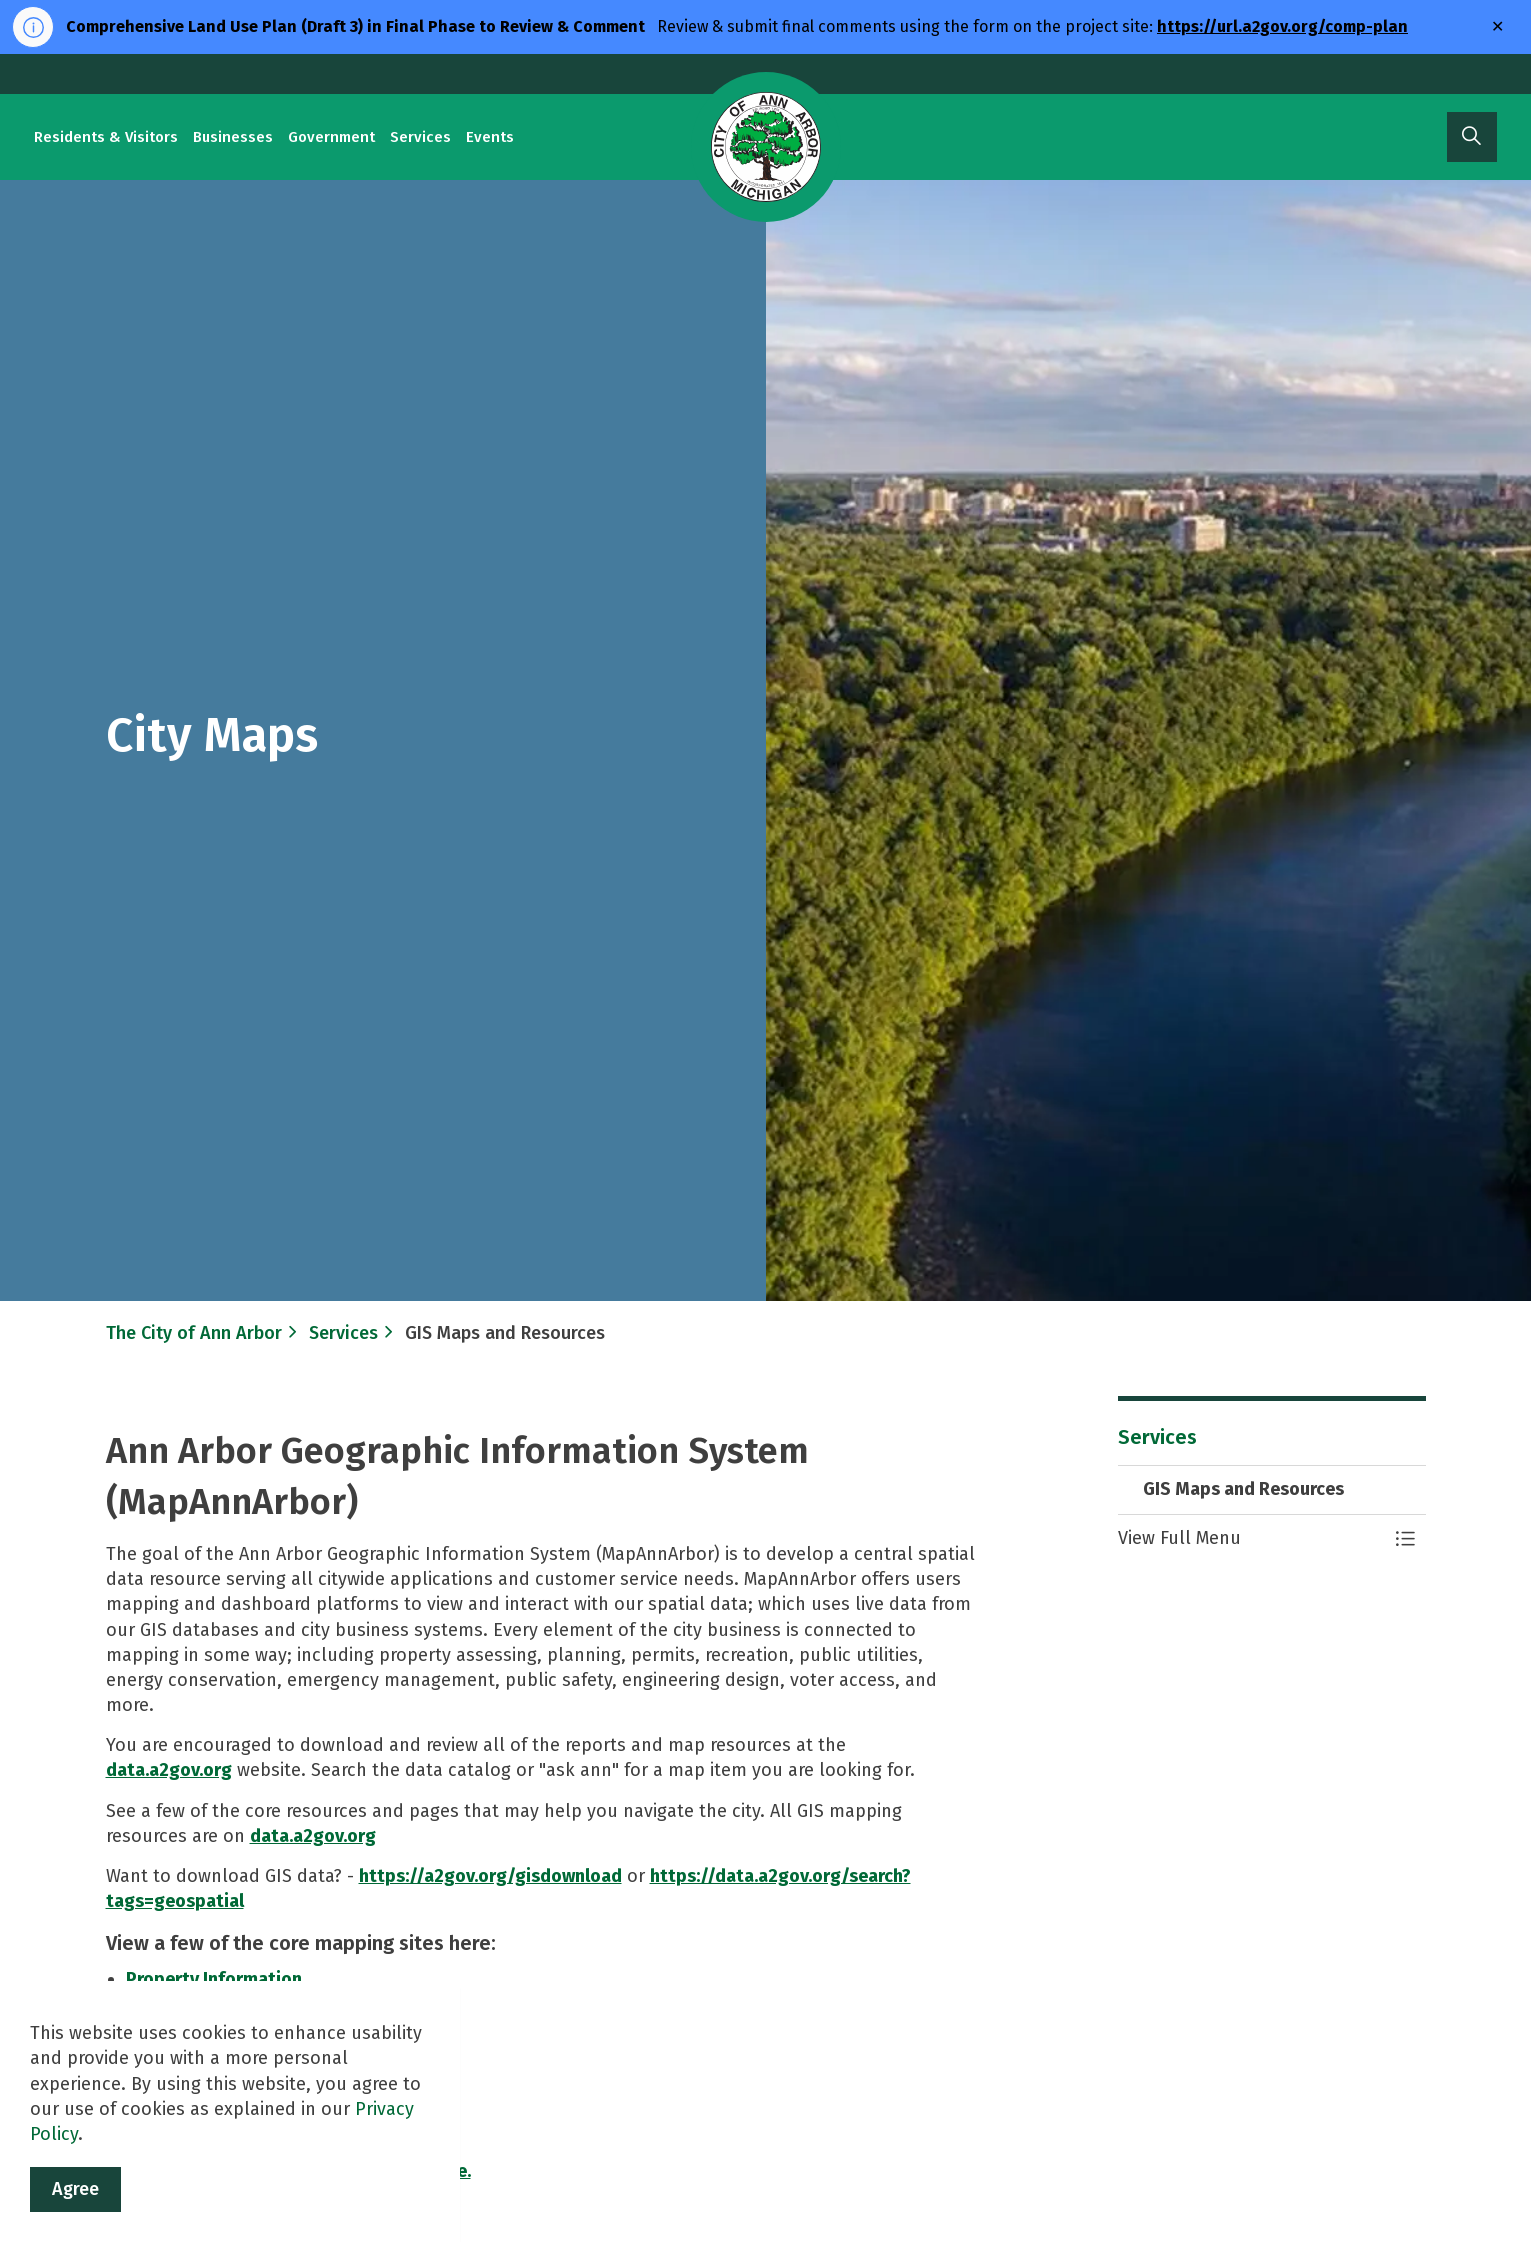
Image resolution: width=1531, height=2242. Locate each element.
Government (331, 137)
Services (420, 137)
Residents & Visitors (106, 137)
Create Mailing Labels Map (235, 2030)
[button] (1252, 1538)
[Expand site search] (1472, 137)
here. (451, 2171)
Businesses (233, 137)
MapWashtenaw (191, 2105)
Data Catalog (181, 2055)
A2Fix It (156, 2131)
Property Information (214, 1979)
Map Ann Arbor (187, 2080)
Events (490, 137)
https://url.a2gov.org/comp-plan (1282, 26)
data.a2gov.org (169, 1770)
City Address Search (208, 2005)
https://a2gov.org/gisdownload (490, 1876)
